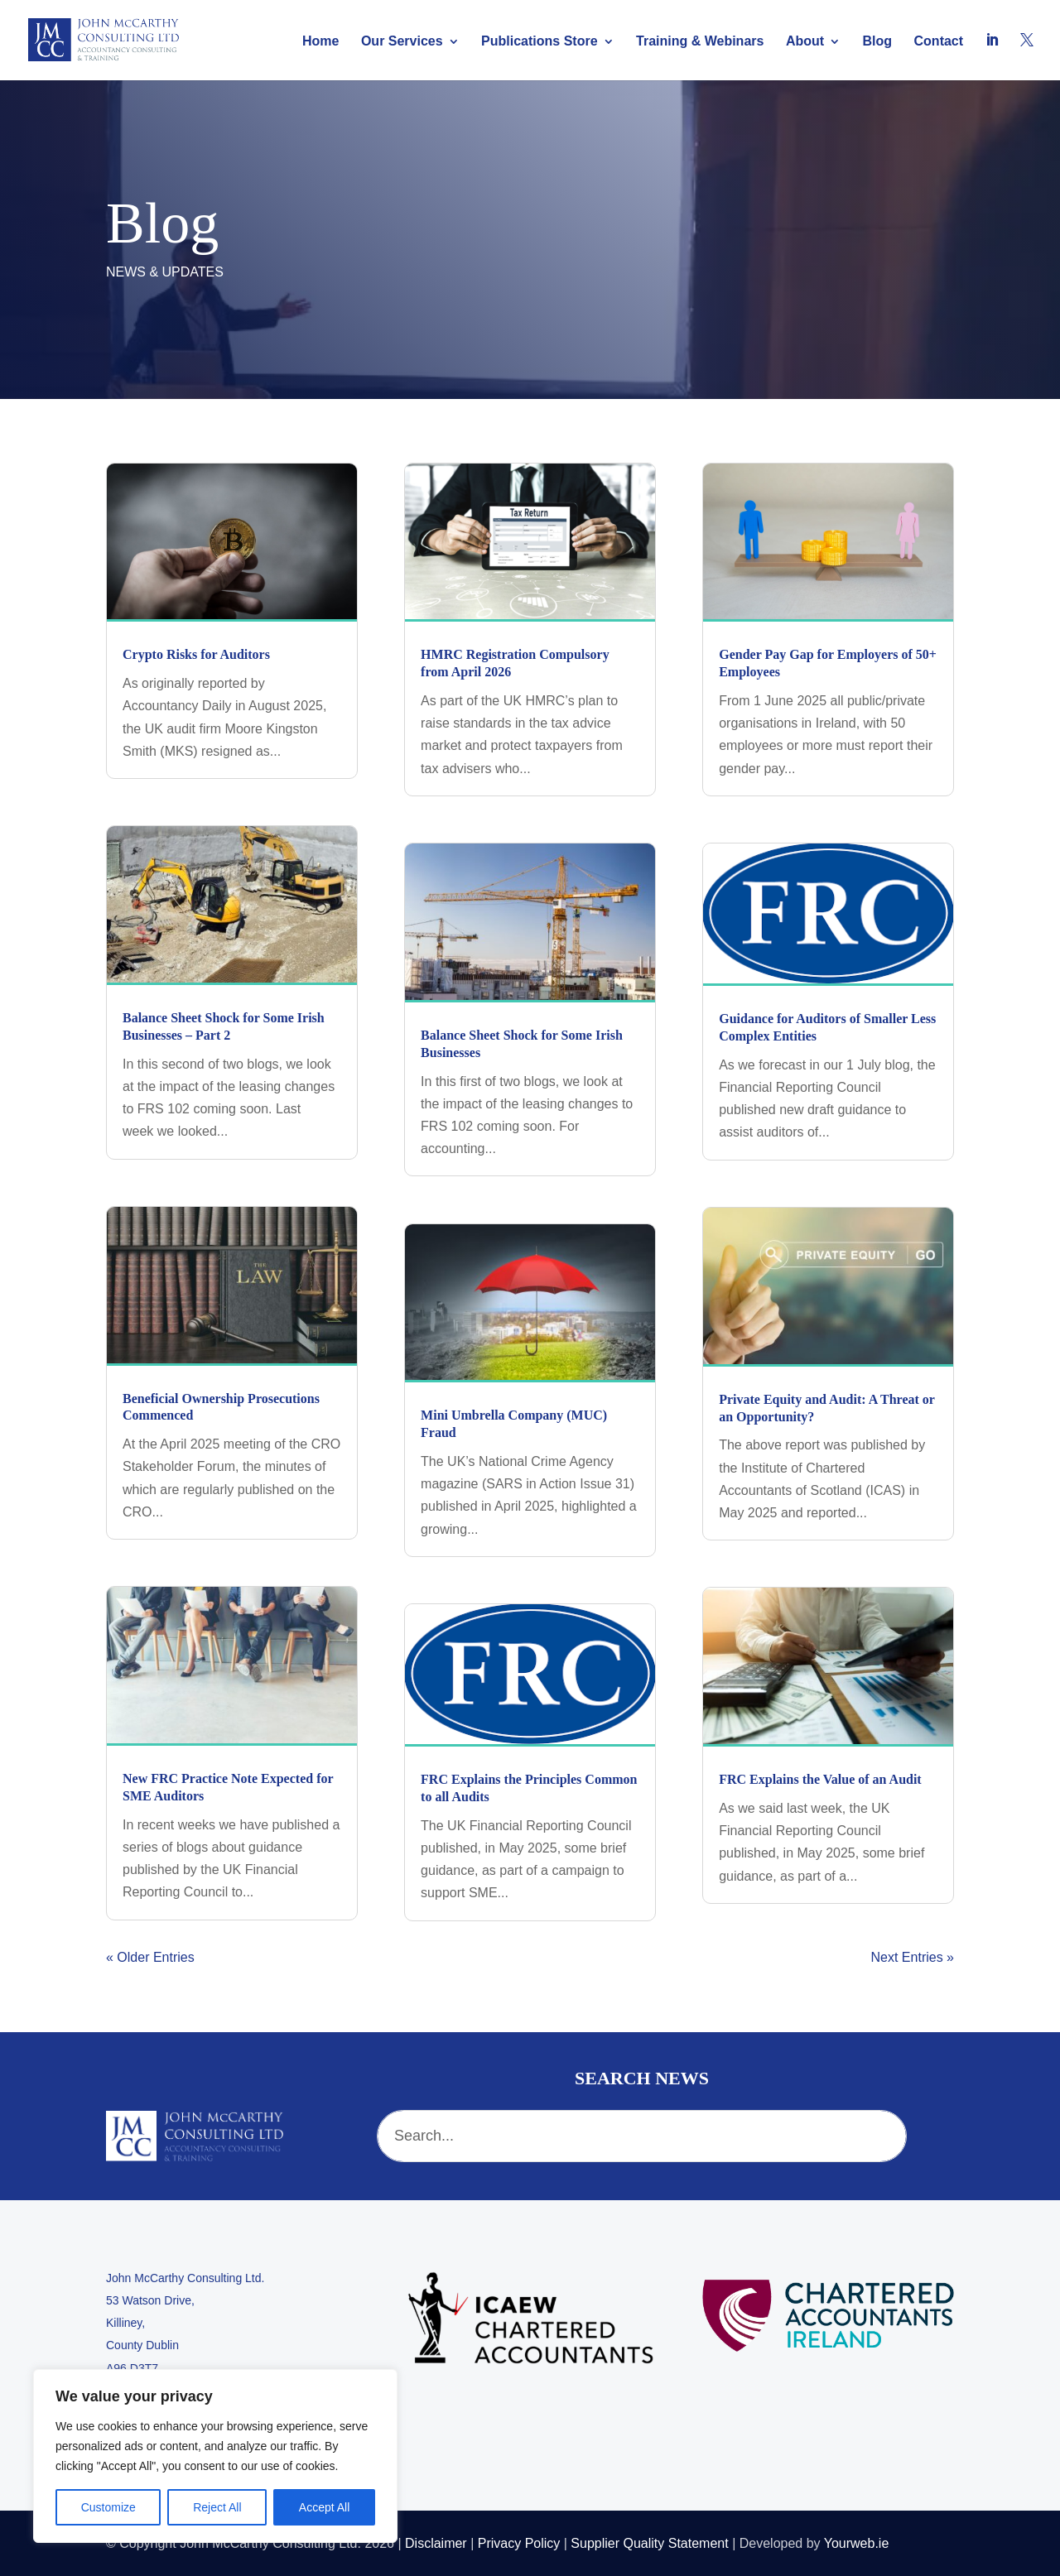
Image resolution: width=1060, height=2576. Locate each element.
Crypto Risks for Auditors (196, 654)
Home (320, 42)
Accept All (324, 2507)
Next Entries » (912, 1957)
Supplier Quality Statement (649, 2543)
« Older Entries (150, 1957)
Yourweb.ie (856, 2543)
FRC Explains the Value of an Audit (820, 1779)
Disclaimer (436, 2543)
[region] (215, 2456)
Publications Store (539, 42)
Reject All (217, 2507)
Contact (939, 42)
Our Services (402, 42)
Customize (108, 2507)
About (805, 42)
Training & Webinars (700, 42)
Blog (878, 42)
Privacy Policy (519, 2543)
